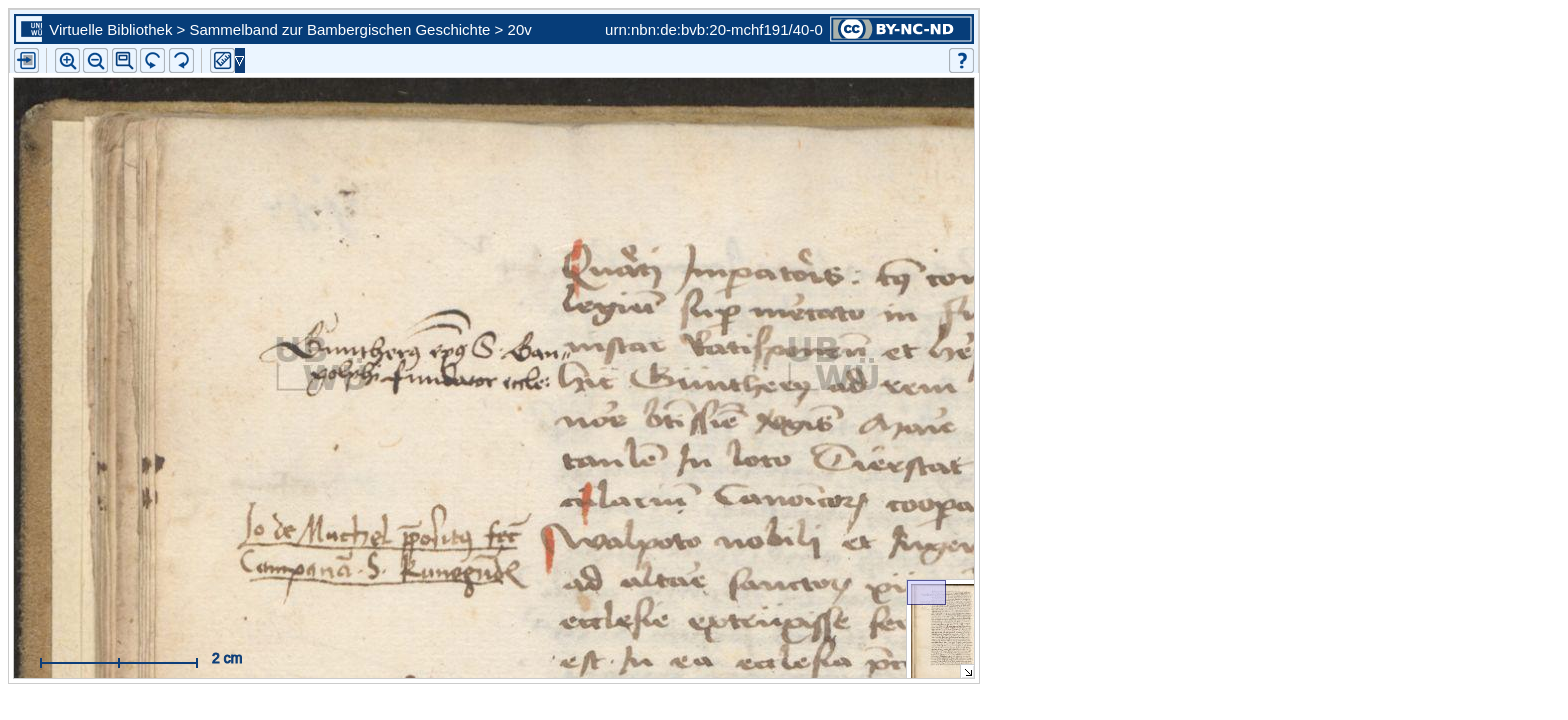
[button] (124, 60)
